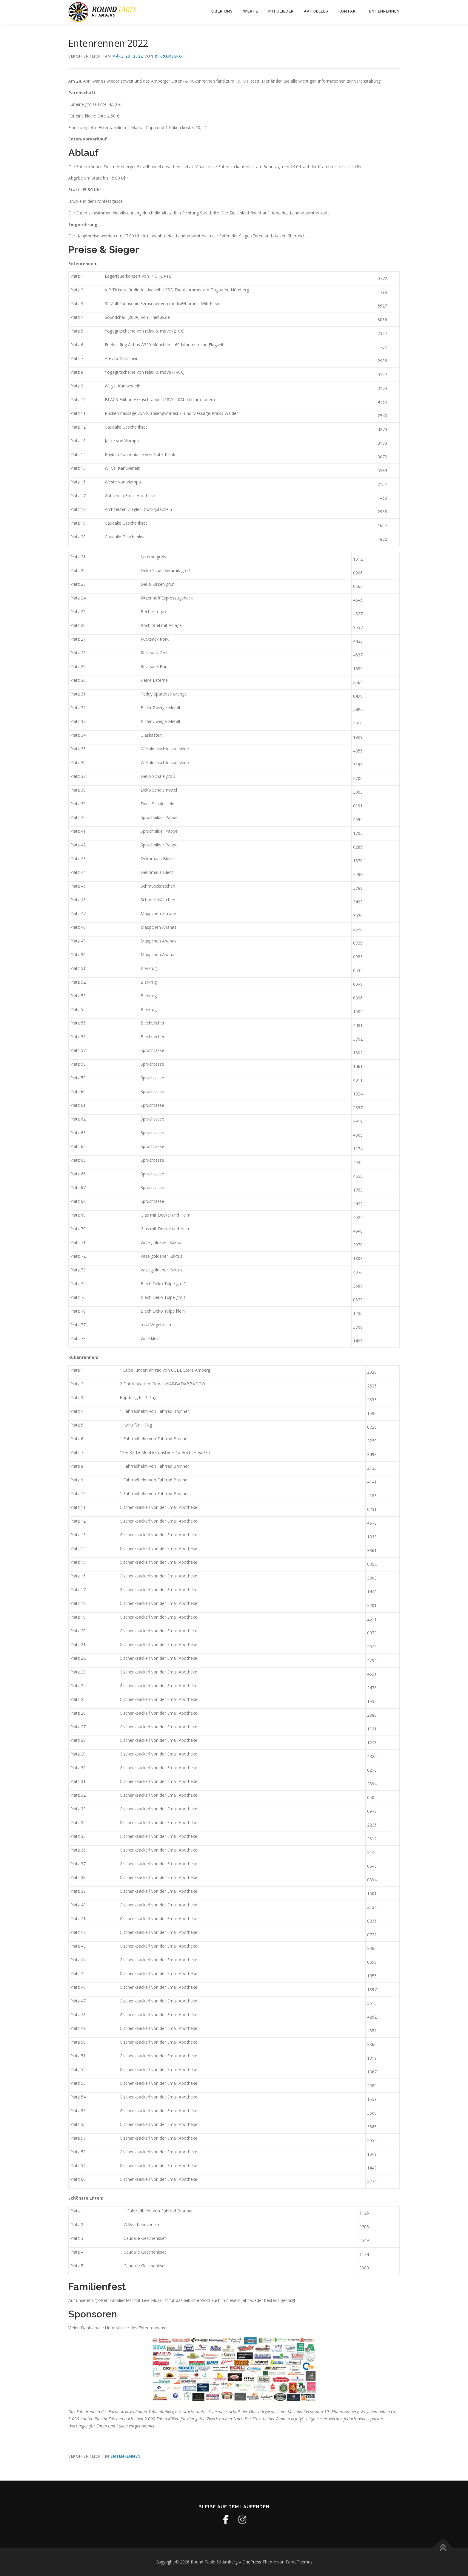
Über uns (222, 11)
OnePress (251, 2562)
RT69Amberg (168, 56)
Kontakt (348, 11)
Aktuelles (316, 11)
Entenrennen (384, 11)
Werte (250, 11)
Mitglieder (281, 11)
